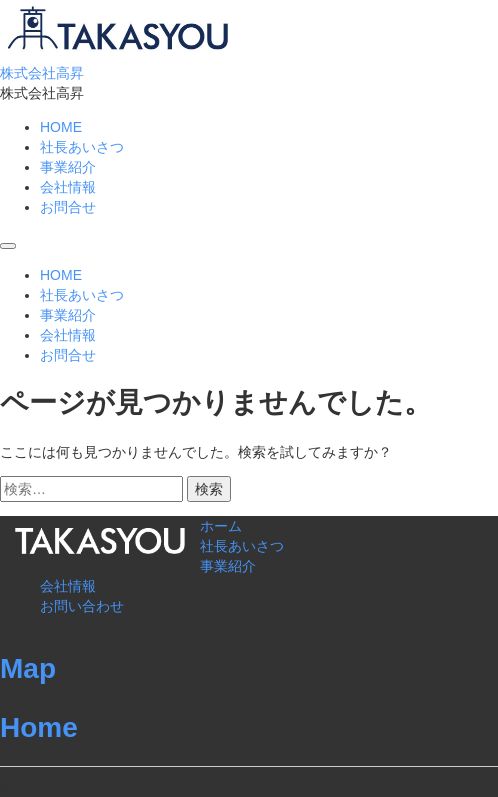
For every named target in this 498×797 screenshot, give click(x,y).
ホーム (221, 526)
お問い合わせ (82, 606)
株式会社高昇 (42, 73)
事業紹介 (68, 167)
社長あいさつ (82, 147)
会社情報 (68, 187)
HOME (61, 127)
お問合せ (68, 207)
